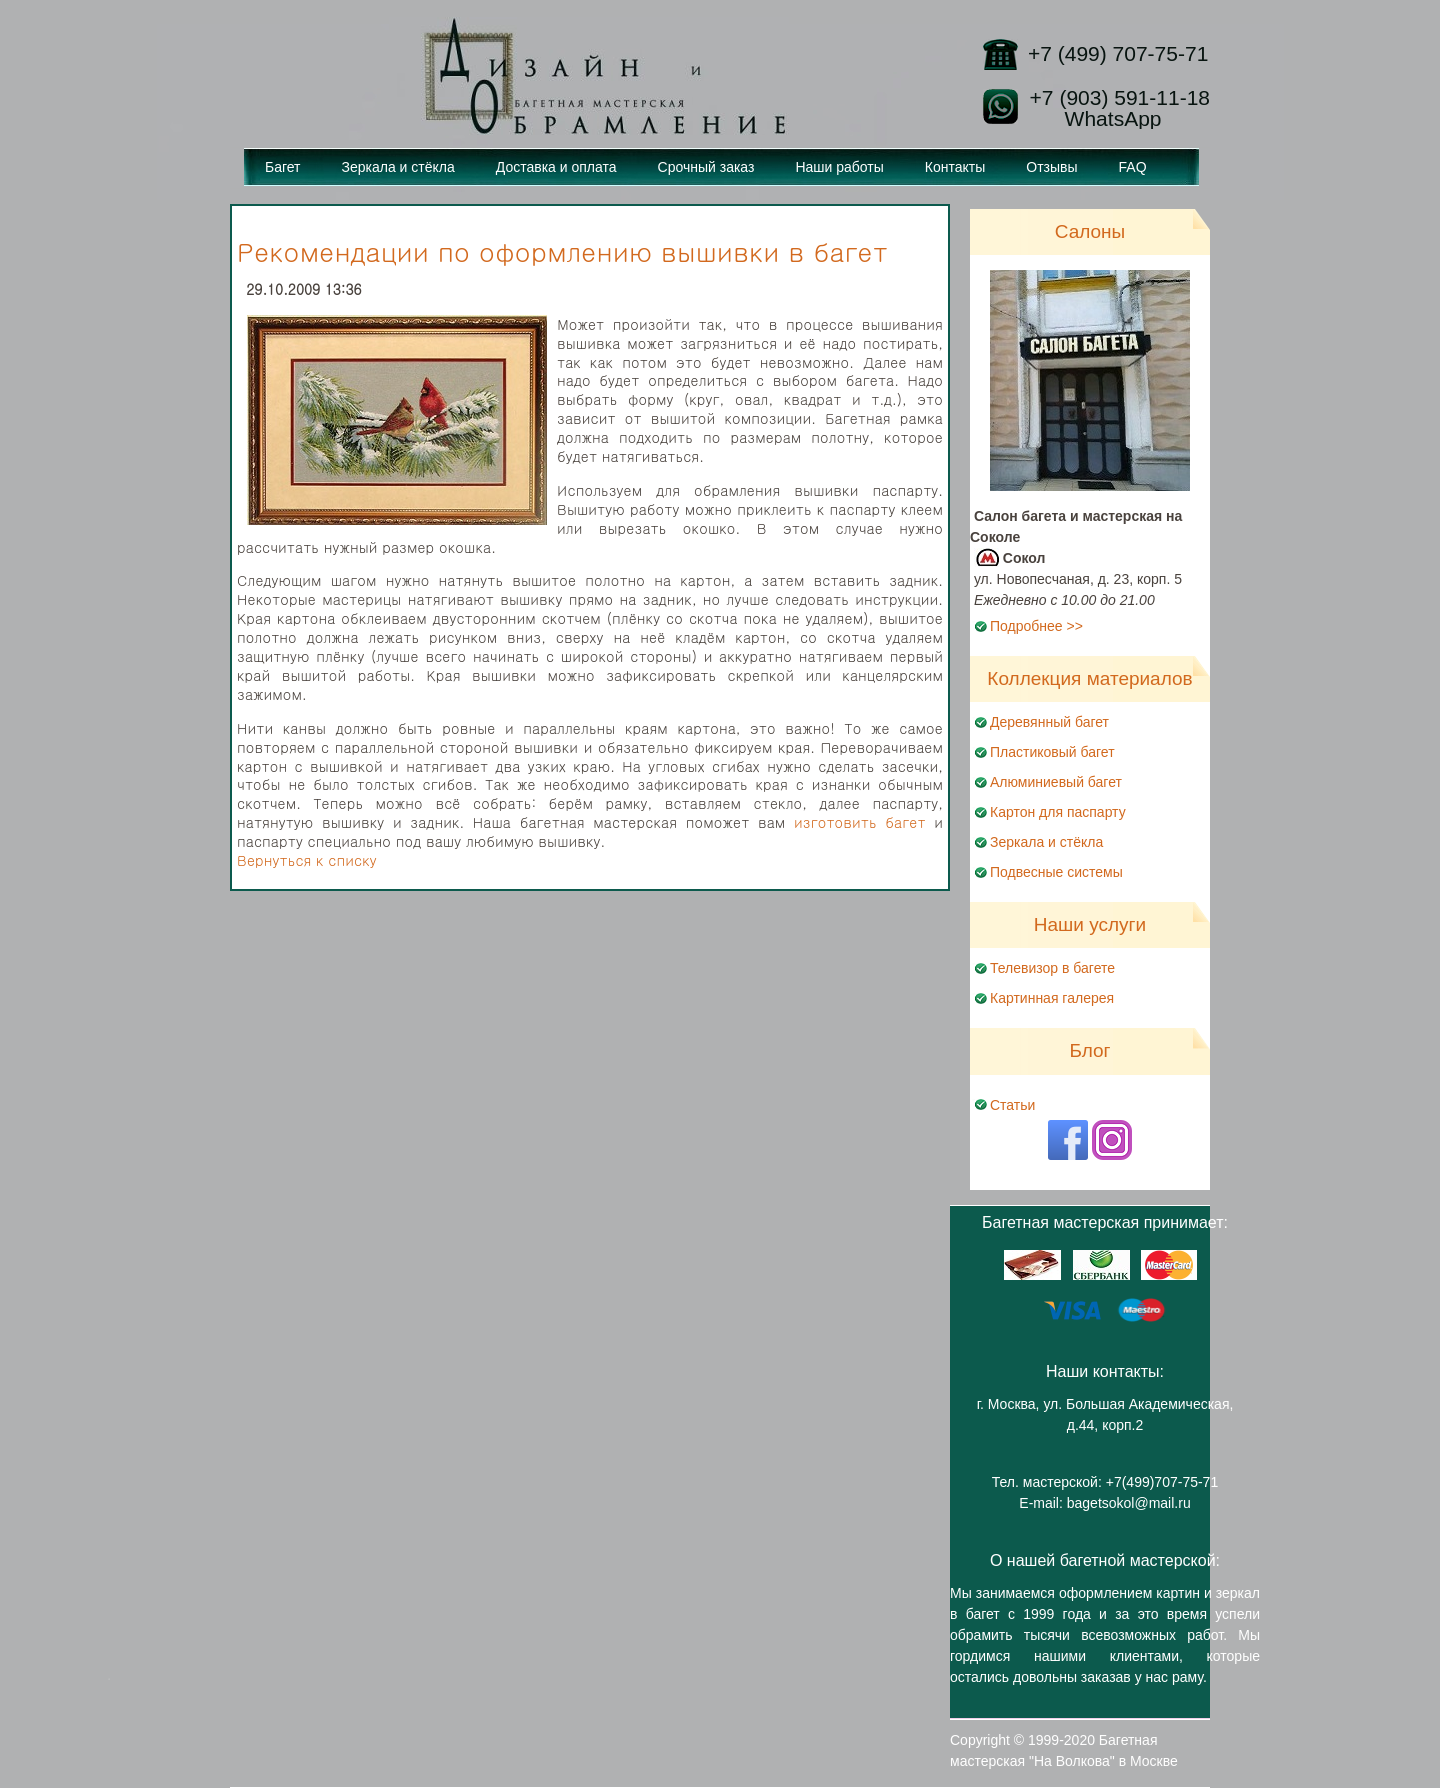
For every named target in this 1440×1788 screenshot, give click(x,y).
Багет (283, 167)
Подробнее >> (1036, 626)
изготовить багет (860, 822)
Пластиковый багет (1052, 752)
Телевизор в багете (1052, 968)
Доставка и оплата (556, 167)
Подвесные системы (1056, 872)
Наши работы (839, 167)
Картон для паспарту (1058, 812)
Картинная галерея (1052, 998)
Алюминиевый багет (1056, 782)
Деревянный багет (1049, 722)
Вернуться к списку (307, 860)
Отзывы (1051, 167)
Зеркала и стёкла (398, 167)
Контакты (955, 167)
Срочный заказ (706, 167)
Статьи (1012, 1105)
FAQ (1133, 167)
